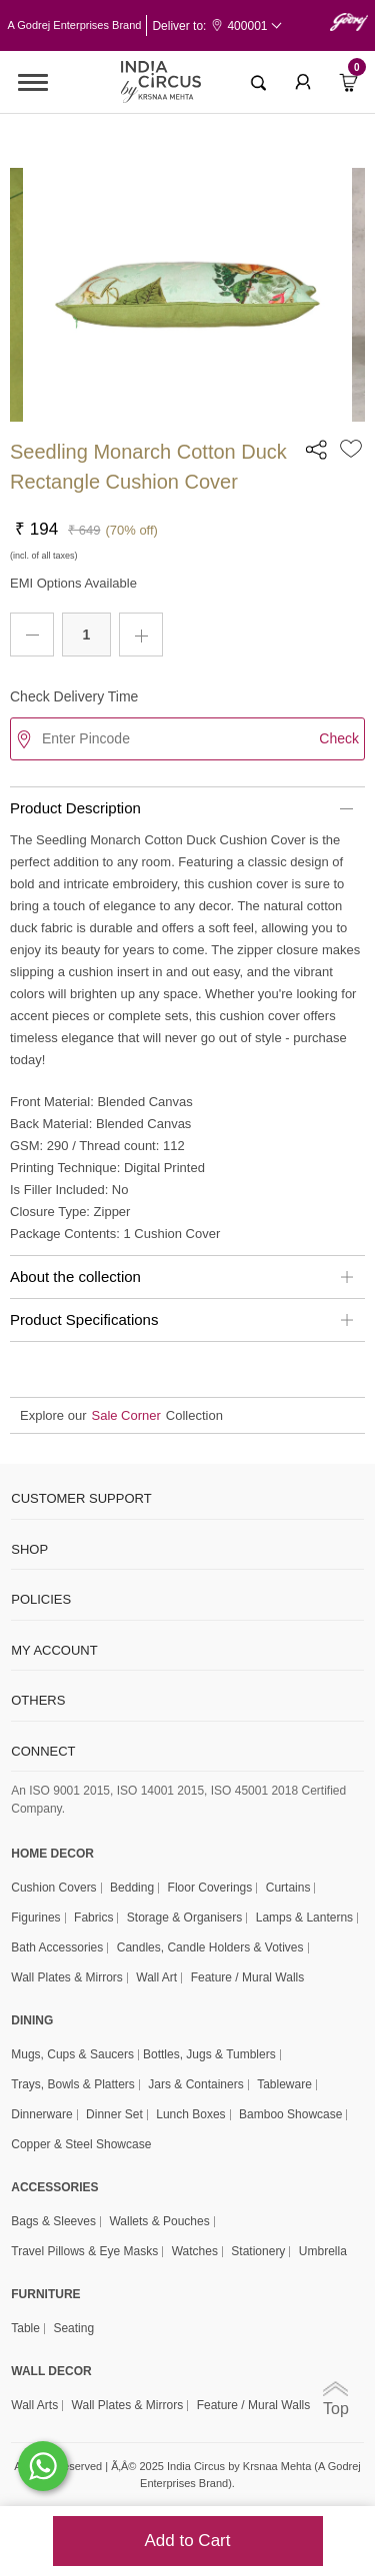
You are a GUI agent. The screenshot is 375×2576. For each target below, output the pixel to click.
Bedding (132, 1888)
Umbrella (323, 2251)
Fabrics (93, 1918)
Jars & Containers (195, 2084)
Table (25, 2328)
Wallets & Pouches (159, 2221)
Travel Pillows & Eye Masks (84, 2251)
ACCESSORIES (54, 2187)
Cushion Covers (53, 1888)
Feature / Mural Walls (248, 1977)
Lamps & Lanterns (304, 1918)
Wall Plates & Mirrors (67, 1977)
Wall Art (156, 1977)
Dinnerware (41, 2114)
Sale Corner (125, 1415)
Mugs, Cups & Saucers (72, 2054)
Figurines (35, 1918)
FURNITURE (45, 2294)
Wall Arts (34, 2405)
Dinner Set (114, 2114)
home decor (52, 1854)
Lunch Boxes (190, 2114)
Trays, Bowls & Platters (73, 2084)
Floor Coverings (210, 1888)
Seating (73, 2328)
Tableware (284, 2084)
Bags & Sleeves (53, 2221)
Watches (195, 2251)
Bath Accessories (57, 1947)
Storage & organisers (184, 1918)
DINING (32, 2020)
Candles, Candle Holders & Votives (210, 1947)
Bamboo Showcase (290, 2114)
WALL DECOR (51, 2371)
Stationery (258, 2251)
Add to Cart (188, 2540)
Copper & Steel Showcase (81, 2144)
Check (339, 738)
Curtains (288, 1888)
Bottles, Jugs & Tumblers (209, 2054)
